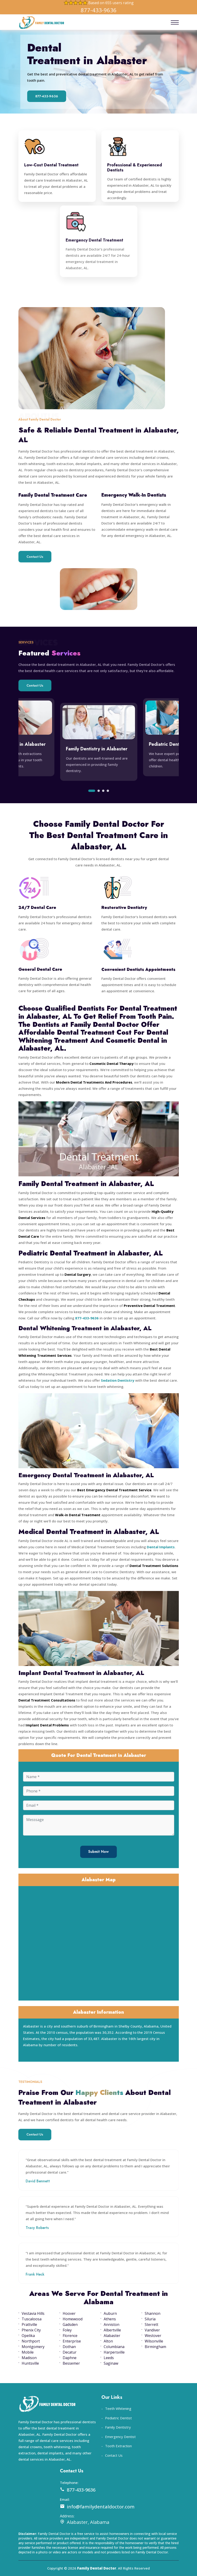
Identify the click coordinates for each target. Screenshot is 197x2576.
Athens (110, 2318)
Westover (153, 2335)
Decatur (69, 2352)
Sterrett (151, 2324)
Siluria (150, 2318)
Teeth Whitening (118, 2431)
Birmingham (155, 2346)
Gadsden (70, 2324)
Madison (29, 2357)
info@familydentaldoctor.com (97, 2529)
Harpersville (114, 2352)
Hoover (69, 2313)
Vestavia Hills (33, 2313)
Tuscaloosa (31, 2318)
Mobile (28, 2352)
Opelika (28, 2335)
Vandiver (152, 2330)
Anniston (111, 2324)
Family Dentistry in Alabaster (96, 749)
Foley (67, 2330)
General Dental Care (40, 992)
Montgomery (33, 2346)
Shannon (152, 2313)
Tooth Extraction (118, 2468)
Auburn (110, 2313)
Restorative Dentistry (124, 930)
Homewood (72, 2318)
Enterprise (72, 2341)
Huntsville (30, 2363)
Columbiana (114, 2346)
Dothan (69, 2346)
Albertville (112, 2330)
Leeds (109, 2357)
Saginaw (111, 2363)
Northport (31, 2341)
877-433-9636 (99, 10)
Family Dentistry (118, 2450)
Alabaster (112, 2335)
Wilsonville (154, 2341)
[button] (91, 791)
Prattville (29, 2324)
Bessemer (71, 2363)
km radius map (98, 1943)
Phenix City (31, 2330)
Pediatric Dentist (118, 2440)
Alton (108, 2341)
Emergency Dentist (120, 2459)
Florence (70, 2335)
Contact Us (34, 579)
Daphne (69, 2357)
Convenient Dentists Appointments (138, 992)
